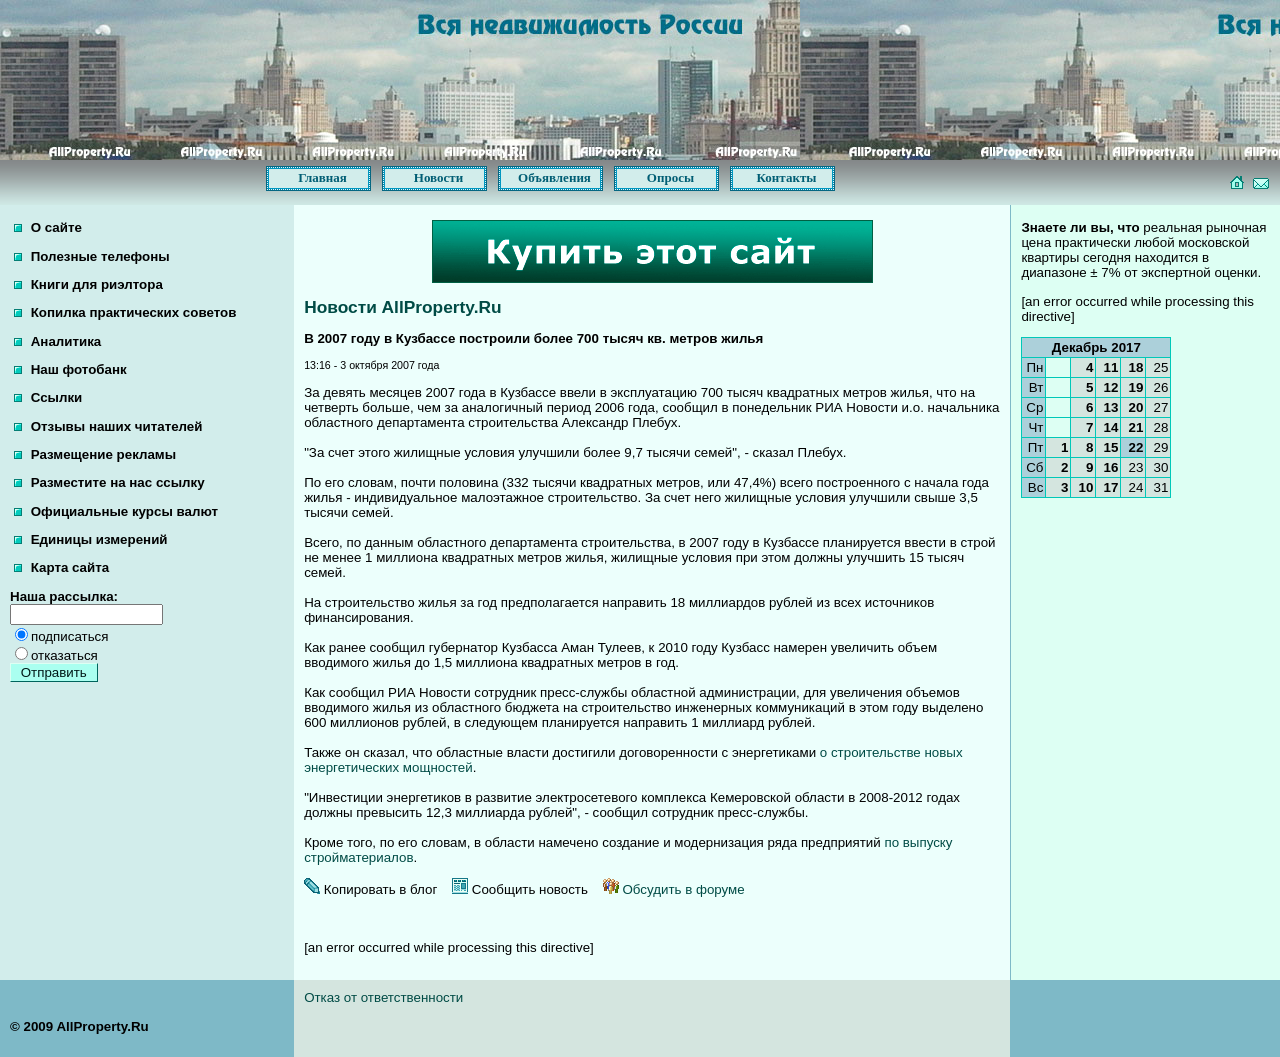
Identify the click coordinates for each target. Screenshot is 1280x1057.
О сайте (48, 227)
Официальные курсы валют (116, 511)
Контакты (787, 177)
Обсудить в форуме (674, 889)
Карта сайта (61, 567)
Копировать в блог (370, 889)
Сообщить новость (520, 889)
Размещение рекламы (95, 454)
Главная (322, 177)
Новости (438, 177)
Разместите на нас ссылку (109, 482)
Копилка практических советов (125, 312)
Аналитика (57, 341)
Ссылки (48, 397)
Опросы (670, 177)
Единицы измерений (91, 539)
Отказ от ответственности (383, 997)
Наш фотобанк (70, 369)
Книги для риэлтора (88, 284)
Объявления (554, 177)
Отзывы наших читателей (108, 426)
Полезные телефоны (92, 256)
